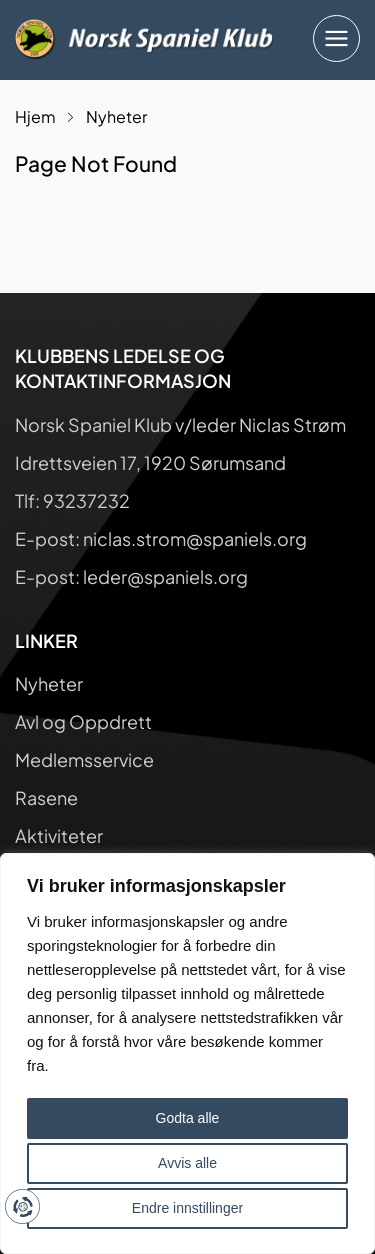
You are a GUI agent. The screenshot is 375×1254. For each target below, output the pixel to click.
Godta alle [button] (188, 1118)
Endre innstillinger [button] (187, 1208)
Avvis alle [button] (187, 1163)
